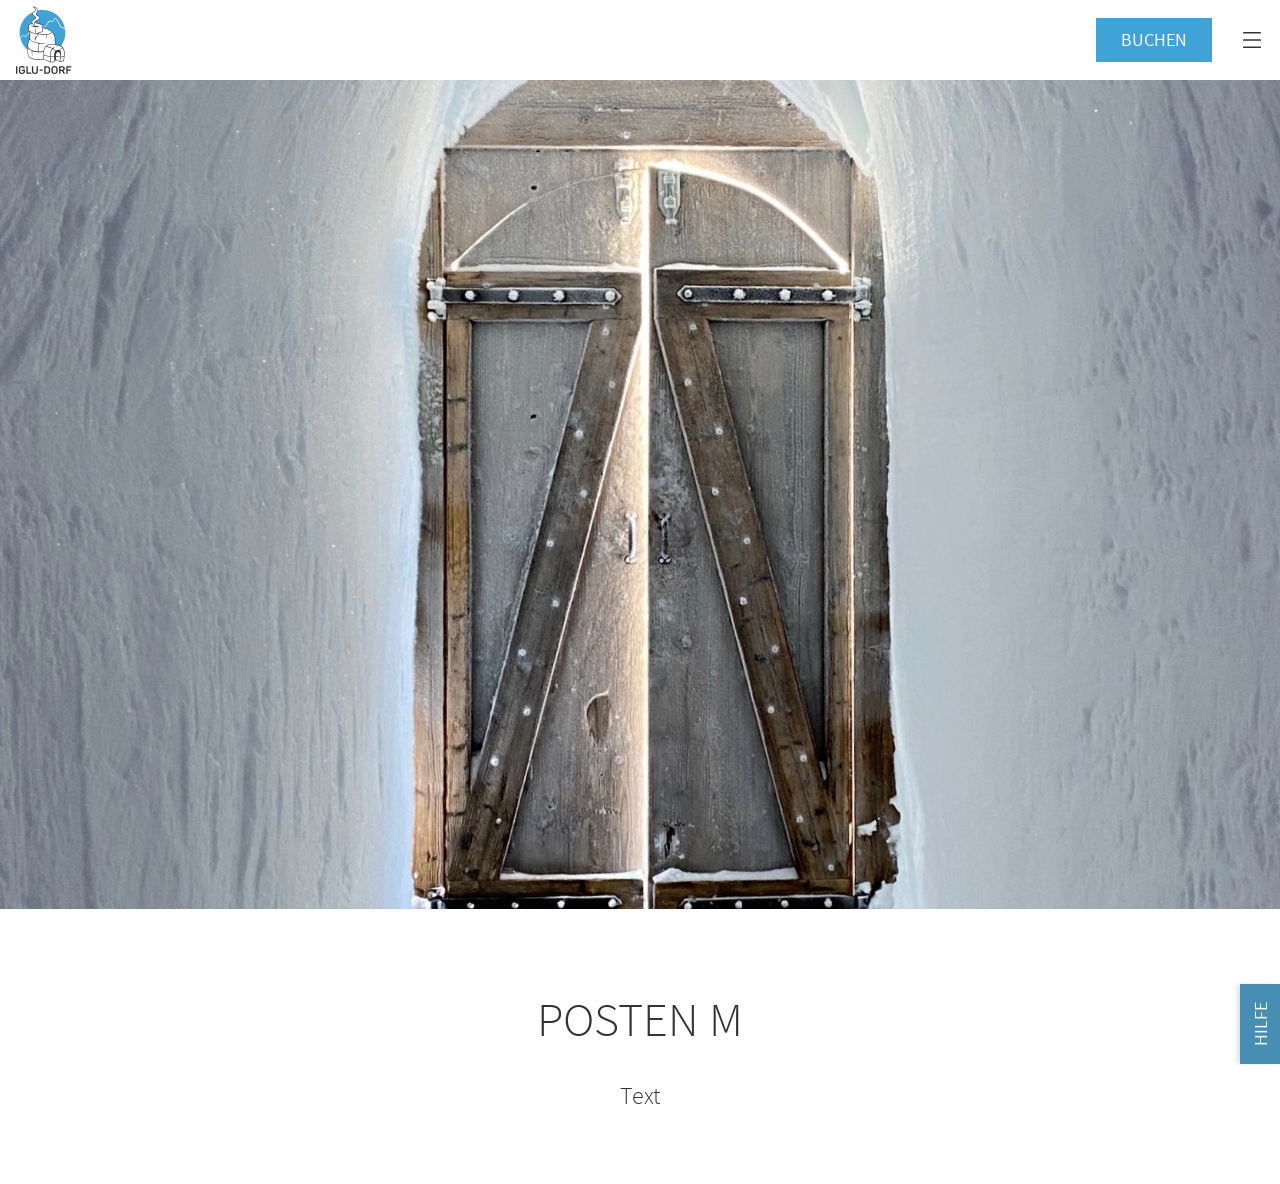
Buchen (1154, 39)
